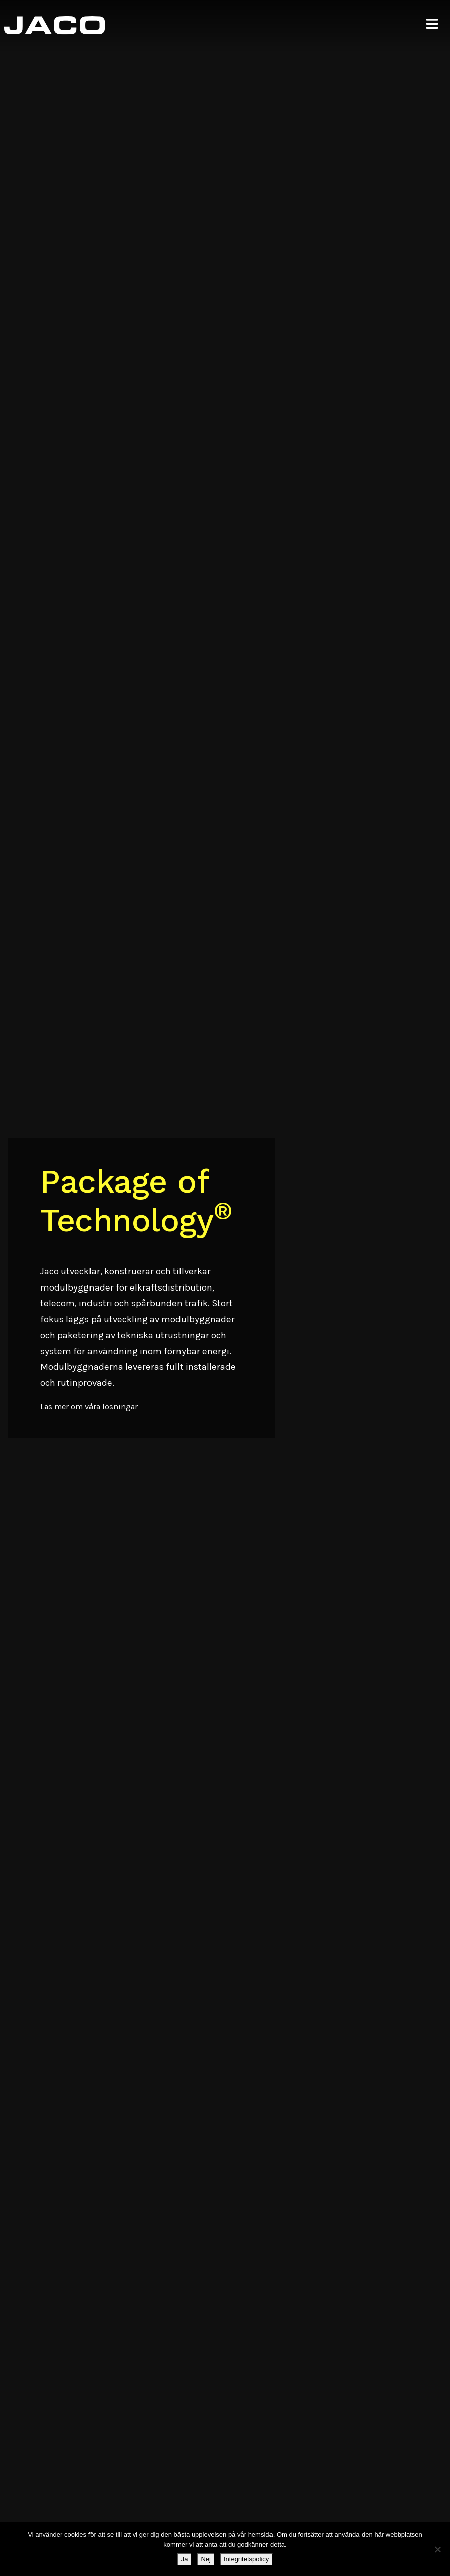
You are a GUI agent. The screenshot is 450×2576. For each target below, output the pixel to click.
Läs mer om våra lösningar (89, 1406)
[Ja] (437, 2549)
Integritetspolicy (246, 2559)
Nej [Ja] (206, 2559)
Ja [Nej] (184, 2559)
